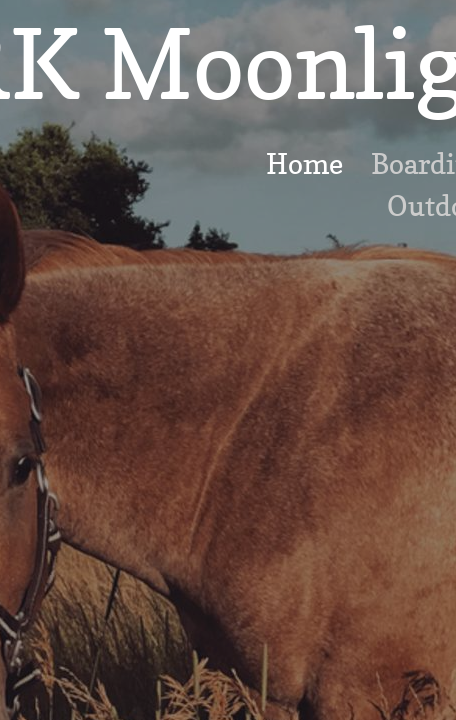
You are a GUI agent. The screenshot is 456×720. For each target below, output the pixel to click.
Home (304, 164)
